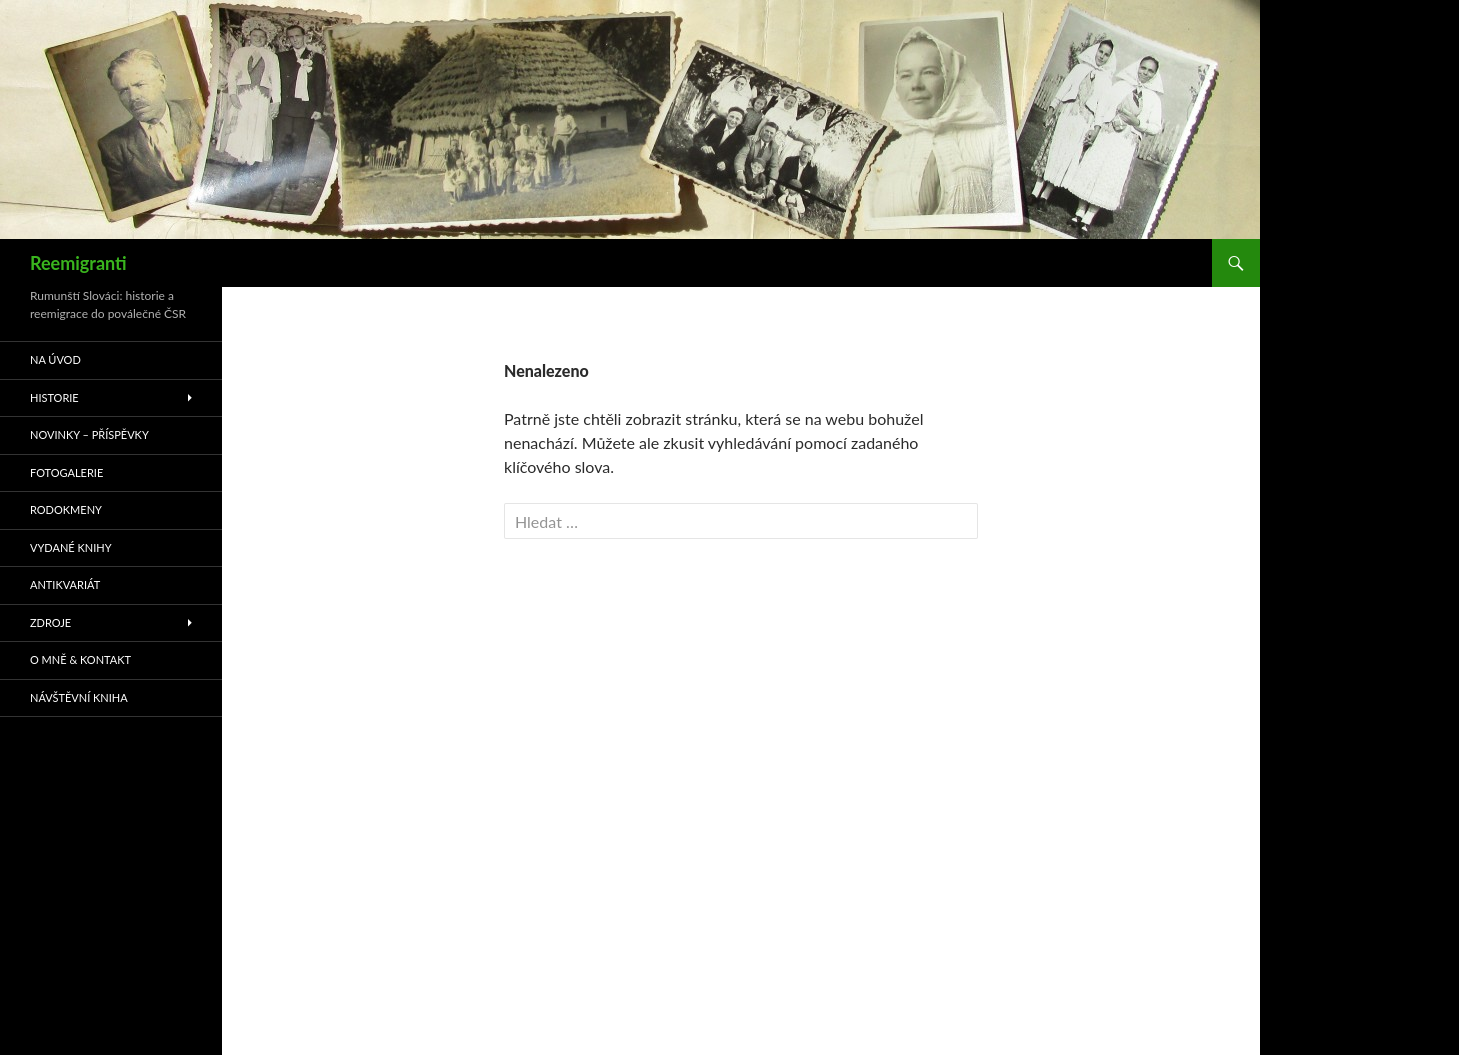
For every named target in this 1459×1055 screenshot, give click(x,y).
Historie (54, 397)
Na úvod (55, 359)
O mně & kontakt (80, 659)
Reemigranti (78, 263)
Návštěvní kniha (79, 697)
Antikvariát (65, 584)
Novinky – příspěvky (89, 434)
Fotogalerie (66, 472)
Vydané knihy (71, 547)
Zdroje (50, 622)
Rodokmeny (66, 509)
